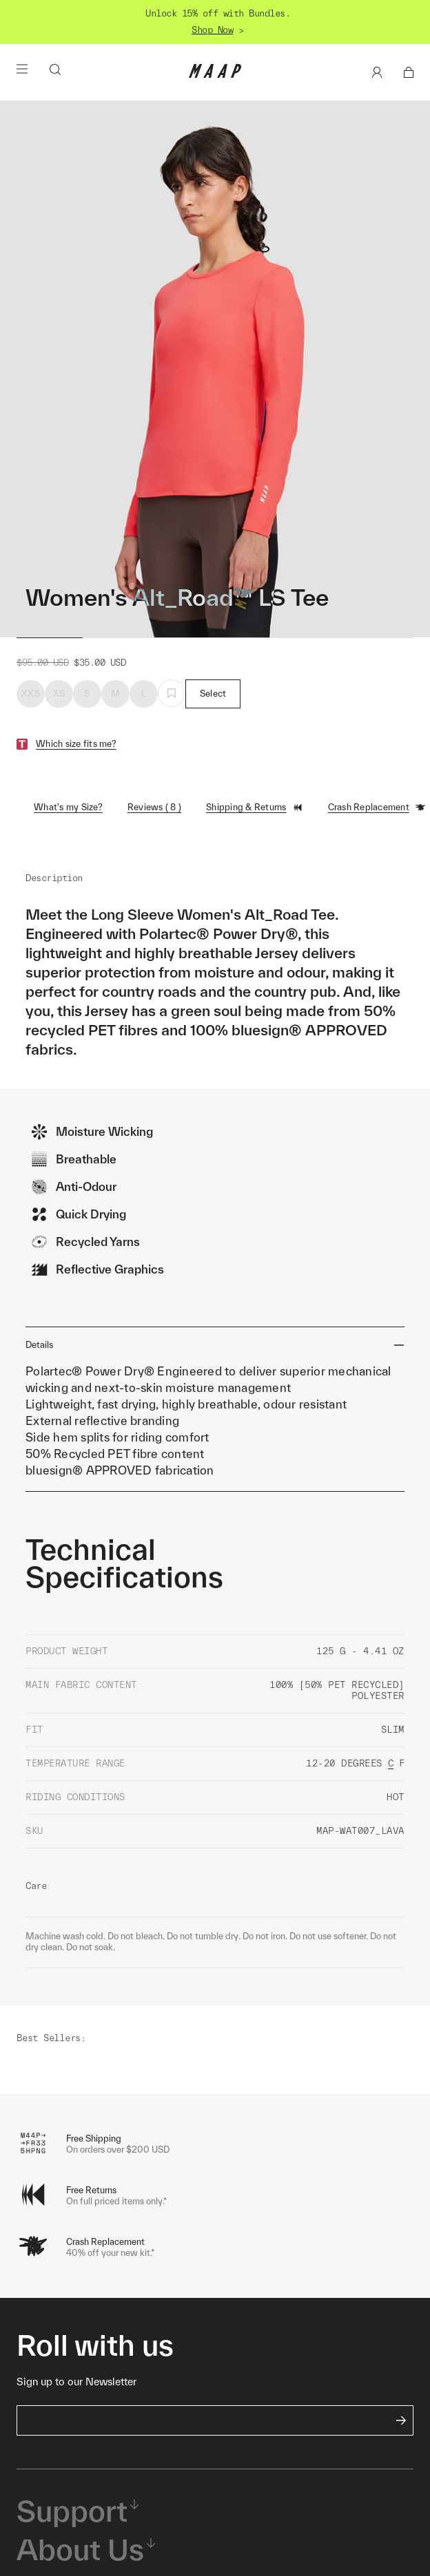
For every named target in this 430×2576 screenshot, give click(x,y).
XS (59, 693)
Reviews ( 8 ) (154, 807)
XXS (30, 693)
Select (213, 693)
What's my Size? (68, 807)
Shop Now (212, 30)
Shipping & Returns (254, 807)
